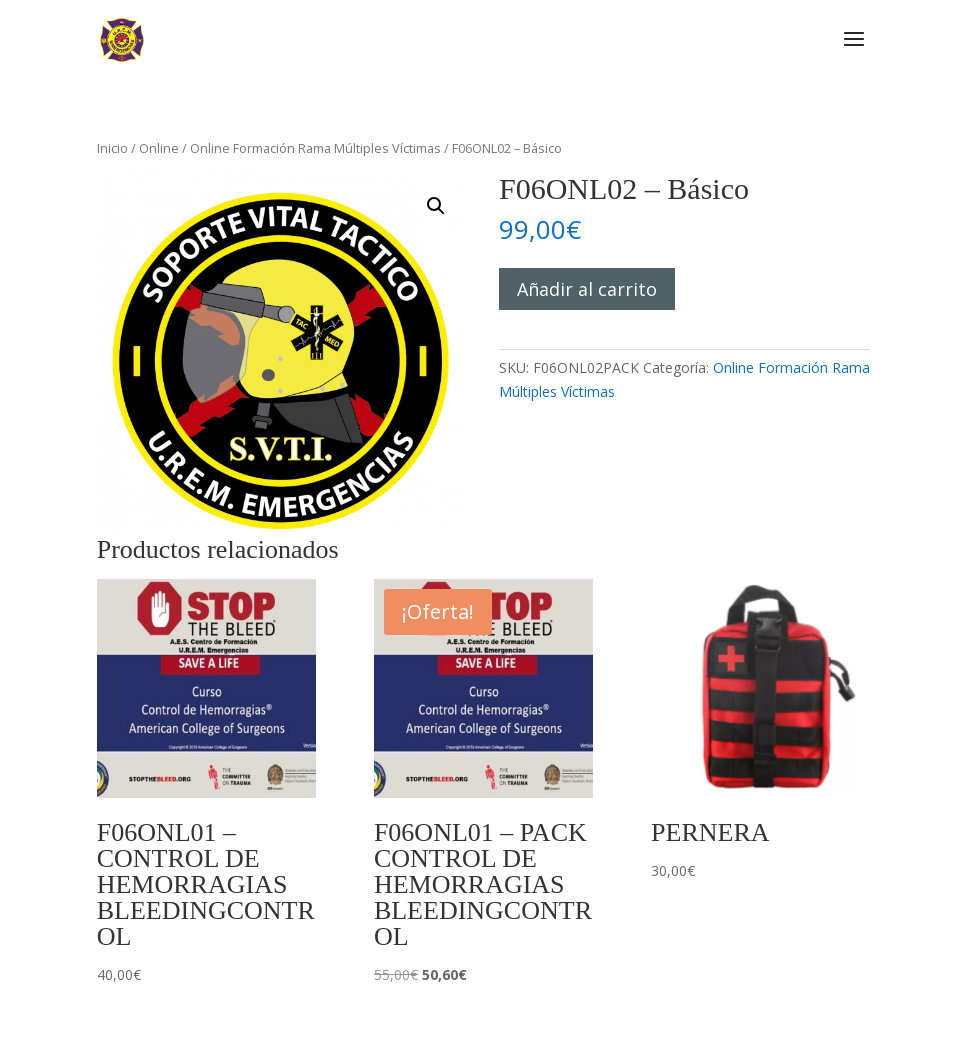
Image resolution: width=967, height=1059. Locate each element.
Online (159, 148)
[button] (436, 206)
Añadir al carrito (587, 289)
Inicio (112, 148)
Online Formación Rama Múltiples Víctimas (315, 148)
